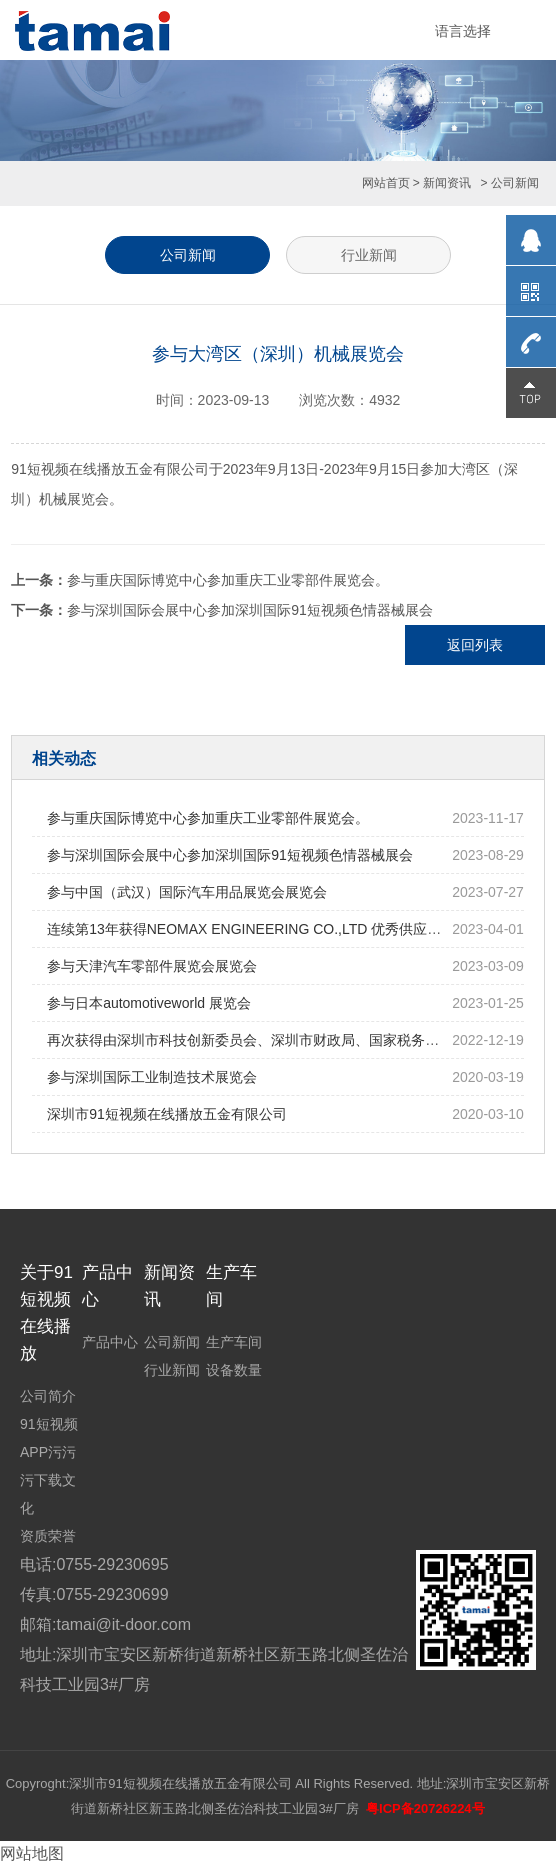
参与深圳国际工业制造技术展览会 (152, 1077)
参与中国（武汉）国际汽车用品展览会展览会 (187, 892)
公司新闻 (188, 255)
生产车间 (234, 1342)
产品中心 (110, 1342)
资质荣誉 (48, 1536)
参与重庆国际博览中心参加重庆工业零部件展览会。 (228, 580)
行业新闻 (369, 255)
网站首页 (386, 183)
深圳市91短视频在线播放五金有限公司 (167, 1114)
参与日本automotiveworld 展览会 (149, 1003)
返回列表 (475, 645)
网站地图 (32, 1853)
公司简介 (48, 1396)
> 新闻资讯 (442, 183)
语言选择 (463, 31)
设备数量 (234, 1370)
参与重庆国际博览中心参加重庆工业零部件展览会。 (208, 818)
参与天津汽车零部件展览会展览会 (152, 966)
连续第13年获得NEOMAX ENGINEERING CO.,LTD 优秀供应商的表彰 (265, 929)
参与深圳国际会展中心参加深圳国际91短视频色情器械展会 (250, 610)
